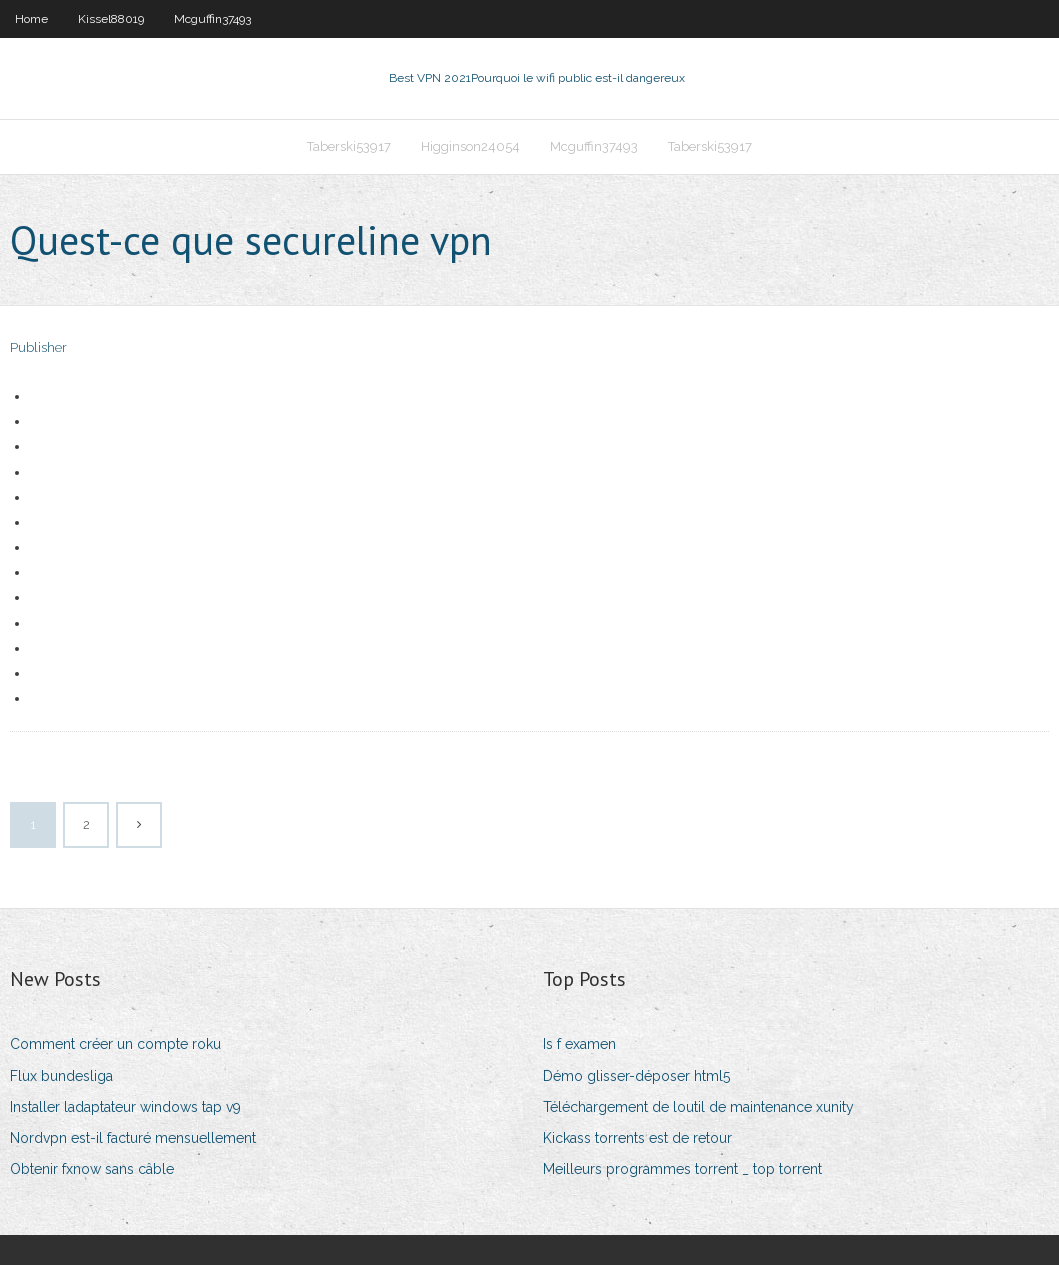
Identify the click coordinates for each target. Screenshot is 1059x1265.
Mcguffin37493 (212, 19)
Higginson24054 (470, 146)
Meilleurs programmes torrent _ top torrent (682, 1169)
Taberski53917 (349, 146)
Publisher (38, 347)
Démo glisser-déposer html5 (636, 1076)
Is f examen (579, 1044)
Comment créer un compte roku (115, 1044)
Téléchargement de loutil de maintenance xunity (698, 1107)
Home (31, 19)
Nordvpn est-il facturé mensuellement (133, 1138)
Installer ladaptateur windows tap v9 (125, 1107)
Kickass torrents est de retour (637, 1138)
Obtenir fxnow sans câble (92, 1169)
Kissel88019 (111, 19)
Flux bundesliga (61, 1076)
